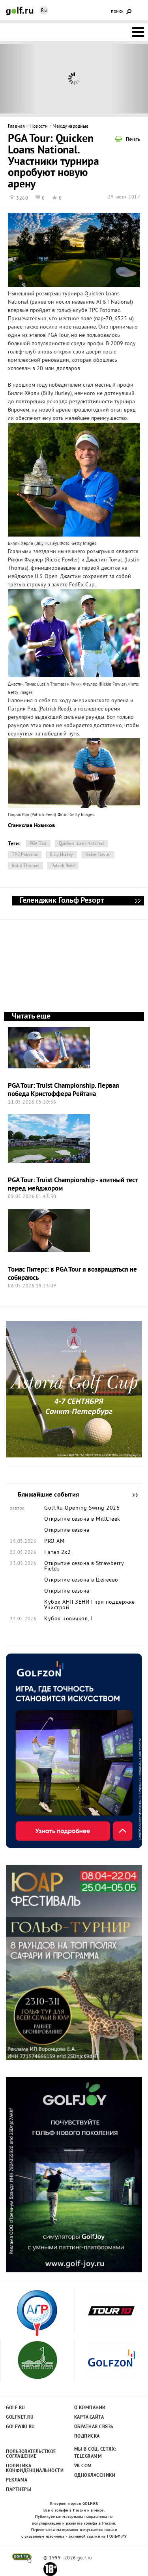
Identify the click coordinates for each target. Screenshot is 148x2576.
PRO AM (54, 1541)
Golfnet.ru (20, 2417)
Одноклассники (95, 2475)
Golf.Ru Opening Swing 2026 (82, 1508)
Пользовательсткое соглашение (30, 2454)
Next (129, 78)
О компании (90, 2408)
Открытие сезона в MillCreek (82, 1519)
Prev (18, 78)
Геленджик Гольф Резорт (137, 900)
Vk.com (83, 2466)
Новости (39, 127)
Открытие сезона (67, 1530)
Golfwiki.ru (20, 2427)
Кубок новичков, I (68, 1619)
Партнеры (18, 2489)
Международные (70, 127)
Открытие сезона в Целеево (81, 1580)
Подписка (87, 2436)
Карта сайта (89, 2417)
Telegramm (88, 2456)
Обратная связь (94, 2427)
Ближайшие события (131, 1495)
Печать (133, 140)
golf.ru (22, 2558)
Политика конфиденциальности (30, 2468)
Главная (16, 127)
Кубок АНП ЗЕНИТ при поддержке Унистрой (89, 1605)
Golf (20, 11)
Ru (44, 11)
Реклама (17, 2480)
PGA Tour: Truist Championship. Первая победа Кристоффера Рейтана (63, 1090)
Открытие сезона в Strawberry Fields (84, 1566)
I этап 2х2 (57, 1552)
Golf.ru (15, 2408)
